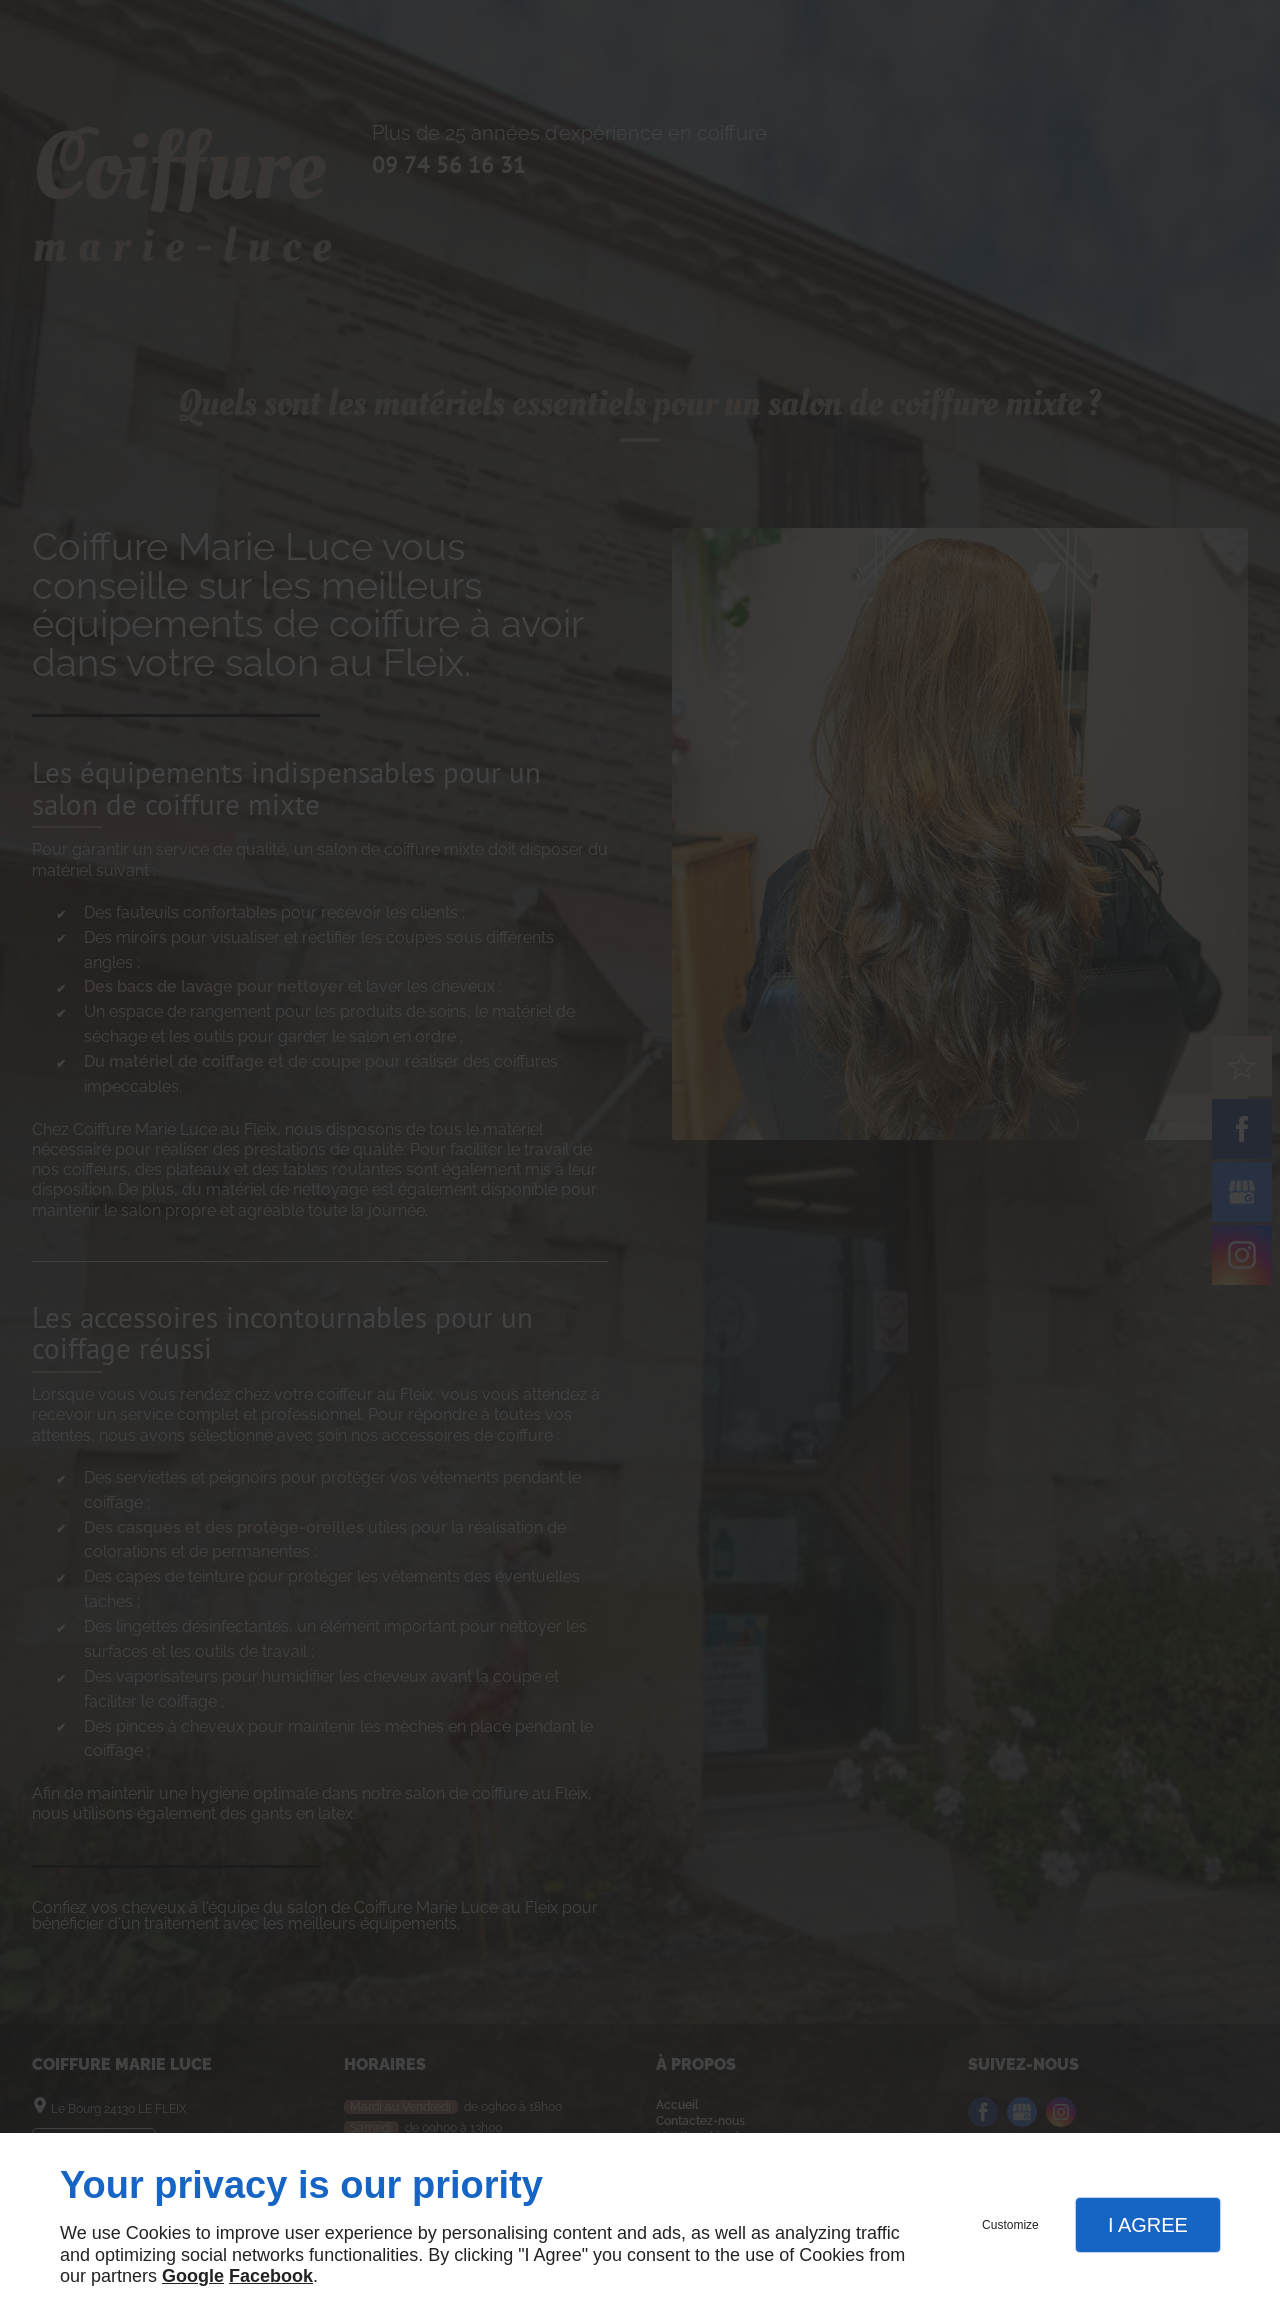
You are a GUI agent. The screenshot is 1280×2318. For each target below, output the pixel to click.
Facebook (271, 2276)
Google (193, 2276)
